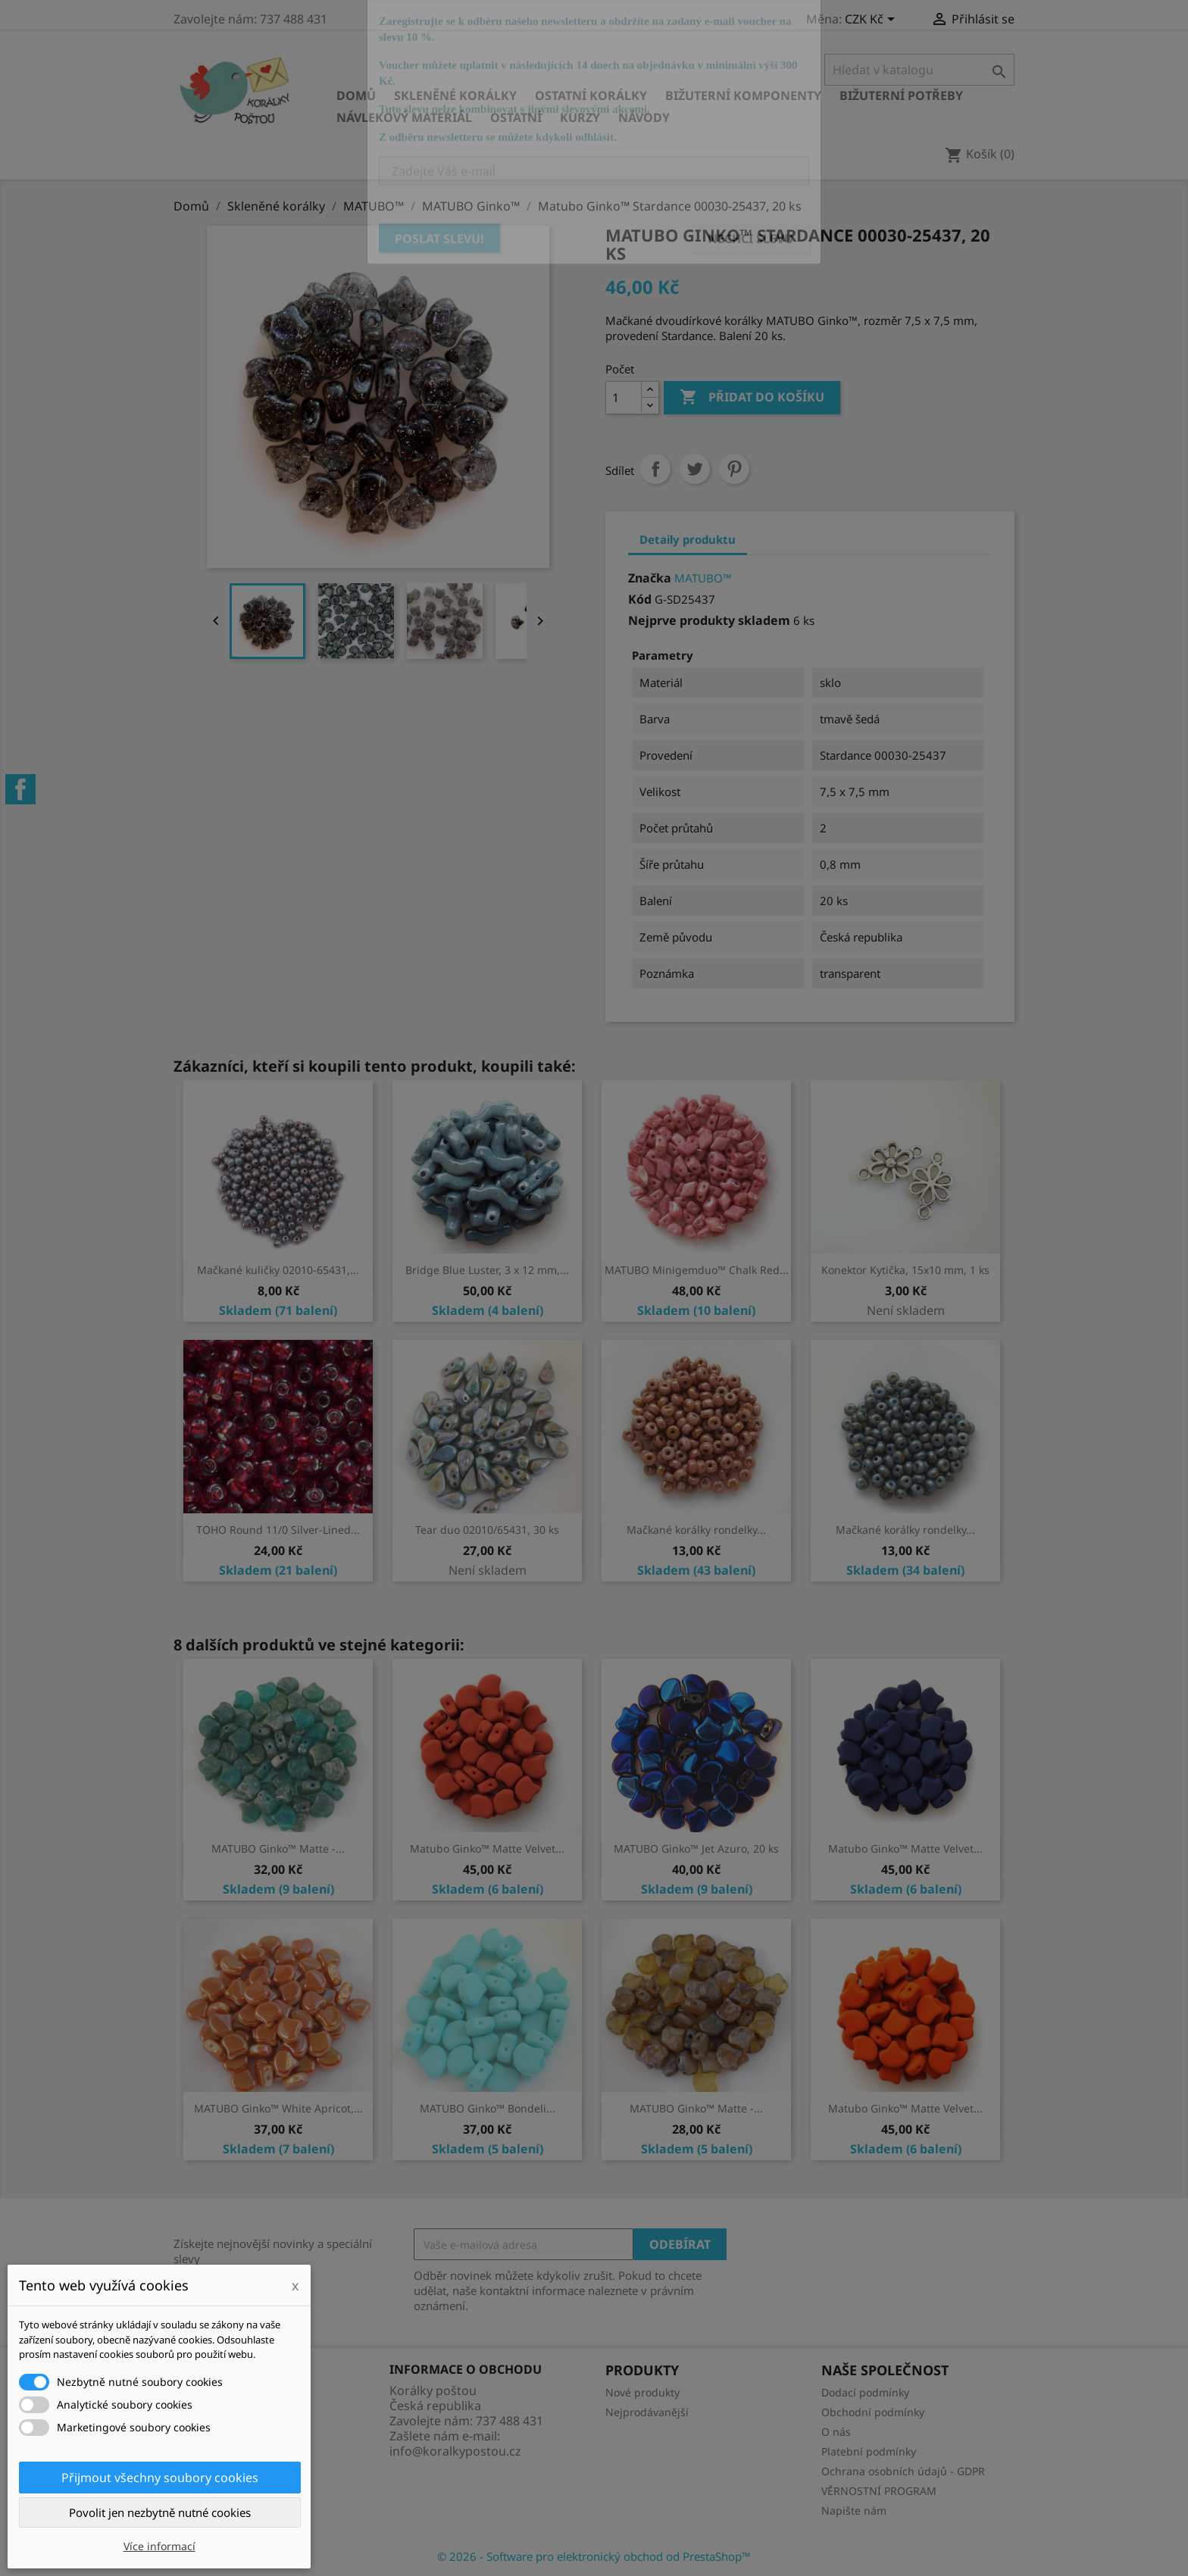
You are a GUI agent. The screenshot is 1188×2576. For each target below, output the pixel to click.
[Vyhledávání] (919, 70)
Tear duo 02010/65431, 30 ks (487, 1529)
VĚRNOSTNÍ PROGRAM (878, 2491)
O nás (836, 2432)
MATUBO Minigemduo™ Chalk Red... (697, 1270)
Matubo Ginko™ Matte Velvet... (487, 1848)
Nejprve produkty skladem (709, 620)
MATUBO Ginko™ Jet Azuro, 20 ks (696, 1848)
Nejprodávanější (647, 2412)
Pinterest (734, 469)
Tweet (695, 469)
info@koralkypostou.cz (455, 2451)
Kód (640, 599)
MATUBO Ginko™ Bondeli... (487, 2108)
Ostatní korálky (591, 95)
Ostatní (516, 117)
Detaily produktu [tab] (687, 539)
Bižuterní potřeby (901, 95)
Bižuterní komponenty (743, 95)
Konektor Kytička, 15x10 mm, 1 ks (905, 1270)
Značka (649, 577)
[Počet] (623, 397)
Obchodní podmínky (872, 2412)
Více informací (159, 2546)
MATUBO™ (703, 577)
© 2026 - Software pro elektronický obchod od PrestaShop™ (594, 2556)
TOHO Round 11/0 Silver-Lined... (278, 1529)
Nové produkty (642, 2392)
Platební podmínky (868, 2451)
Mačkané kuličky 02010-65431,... (278, 1270)
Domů (356, 95)
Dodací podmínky (865, 2392)
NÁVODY (644, 117)
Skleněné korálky (455, 95)
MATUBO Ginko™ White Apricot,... (278, 2108)
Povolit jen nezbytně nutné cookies (160, 2512)
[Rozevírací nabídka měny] (872, 20)
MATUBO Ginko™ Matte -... (278, 1848)
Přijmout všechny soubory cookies (159, 2477)
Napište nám (853, 2510)
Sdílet (655, 469)
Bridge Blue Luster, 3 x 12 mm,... (487, 1270)
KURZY (580, 117)
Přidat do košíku (752, 397)
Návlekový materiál (404, 117)
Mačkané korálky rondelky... (696, 1529)
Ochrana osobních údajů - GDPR (903, 2471)
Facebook (20, 789)
